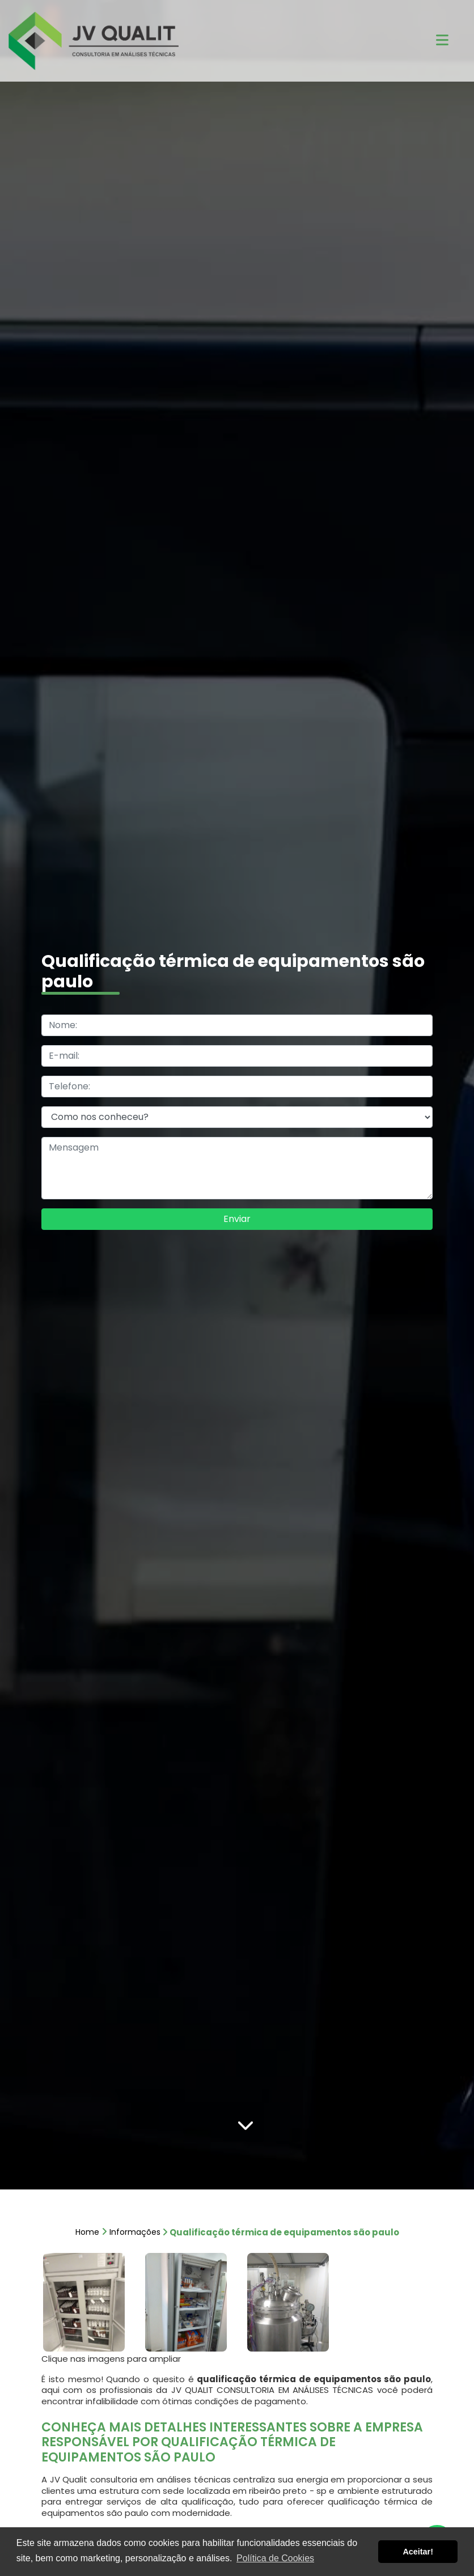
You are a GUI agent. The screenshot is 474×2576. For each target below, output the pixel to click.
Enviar (237, 1218)
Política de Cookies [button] (275, 2558)
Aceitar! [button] (418, 2551)
